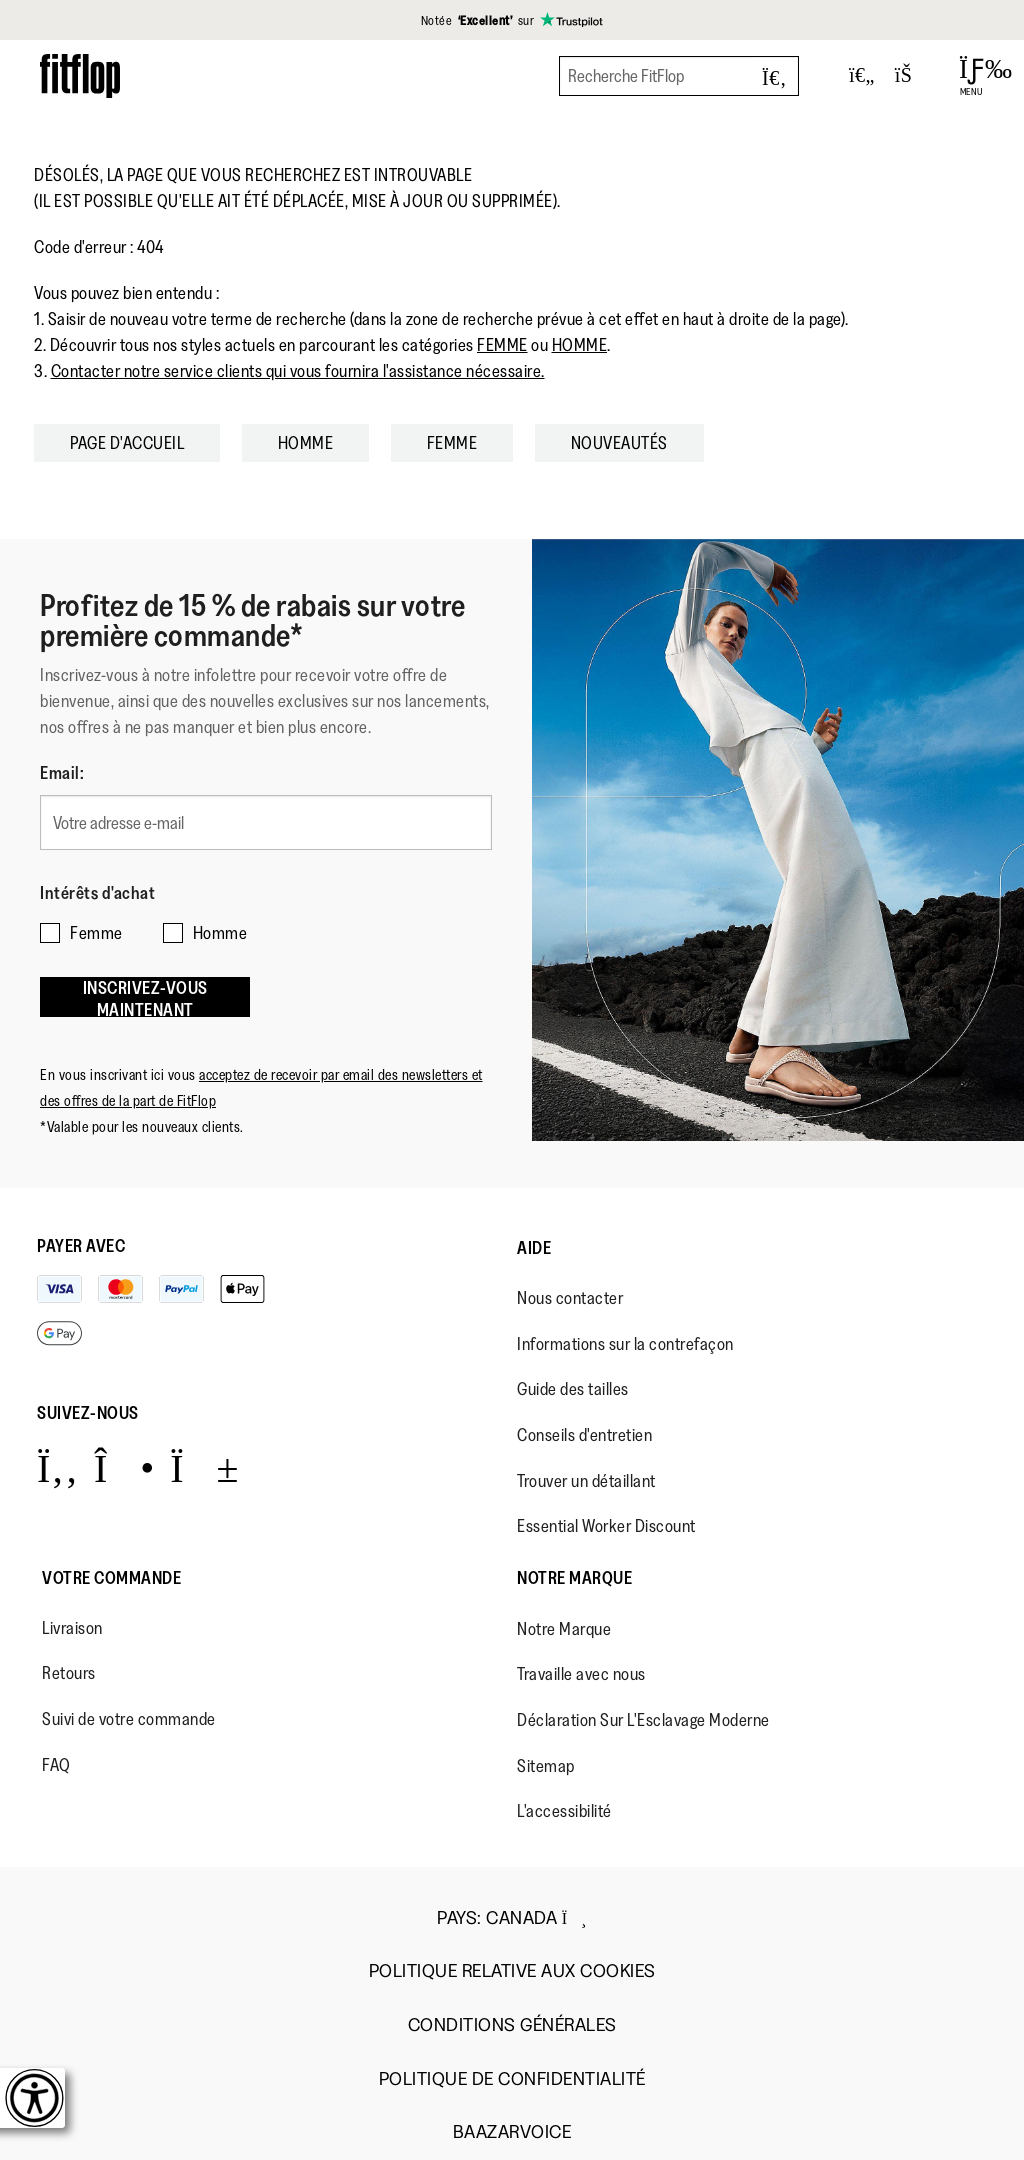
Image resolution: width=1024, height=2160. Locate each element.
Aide (534, 1248)
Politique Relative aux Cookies (512, 1971)
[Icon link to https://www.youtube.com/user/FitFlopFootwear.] (204, 1467)
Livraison (72, 1628)
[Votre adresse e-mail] (266, 822)
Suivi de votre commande (129, 1719)
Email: (62, 773)
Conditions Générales (512, 2025)
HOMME (580, 345)
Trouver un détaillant (586, 1481)
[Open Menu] (971, 76)
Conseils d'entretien (584, 1435)
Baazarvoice (512, 2132)
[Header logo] (80, 75)
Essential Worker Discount (606, 1526)
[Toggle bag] (912, 76)
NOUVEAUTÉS (619, 443)
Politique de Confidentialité (512, 2079)
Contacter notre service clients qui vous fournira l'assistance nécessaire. (298, 371)
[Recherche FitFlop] (679, 76)
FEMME (502, 345)
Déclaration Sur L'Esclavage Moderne (643, 1720)
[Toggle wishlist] (862, 76)
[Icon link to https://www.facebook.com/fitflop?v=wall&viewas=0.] (57, 1467)
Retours (69, 1673)
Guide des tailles (573, 1389)
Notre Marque (574, 1578)
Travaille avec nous (581, 1674)
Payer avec (81, 1246)
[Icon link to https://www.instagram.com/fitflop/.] (124, 1467)
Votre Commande (111, 1578)
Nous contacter (570, 1298)
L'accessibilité (564, 1811)
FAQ (56, 1765)
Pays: (512, 1918)
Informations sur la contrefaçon (625, 1344)
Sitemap (546, 1766)
